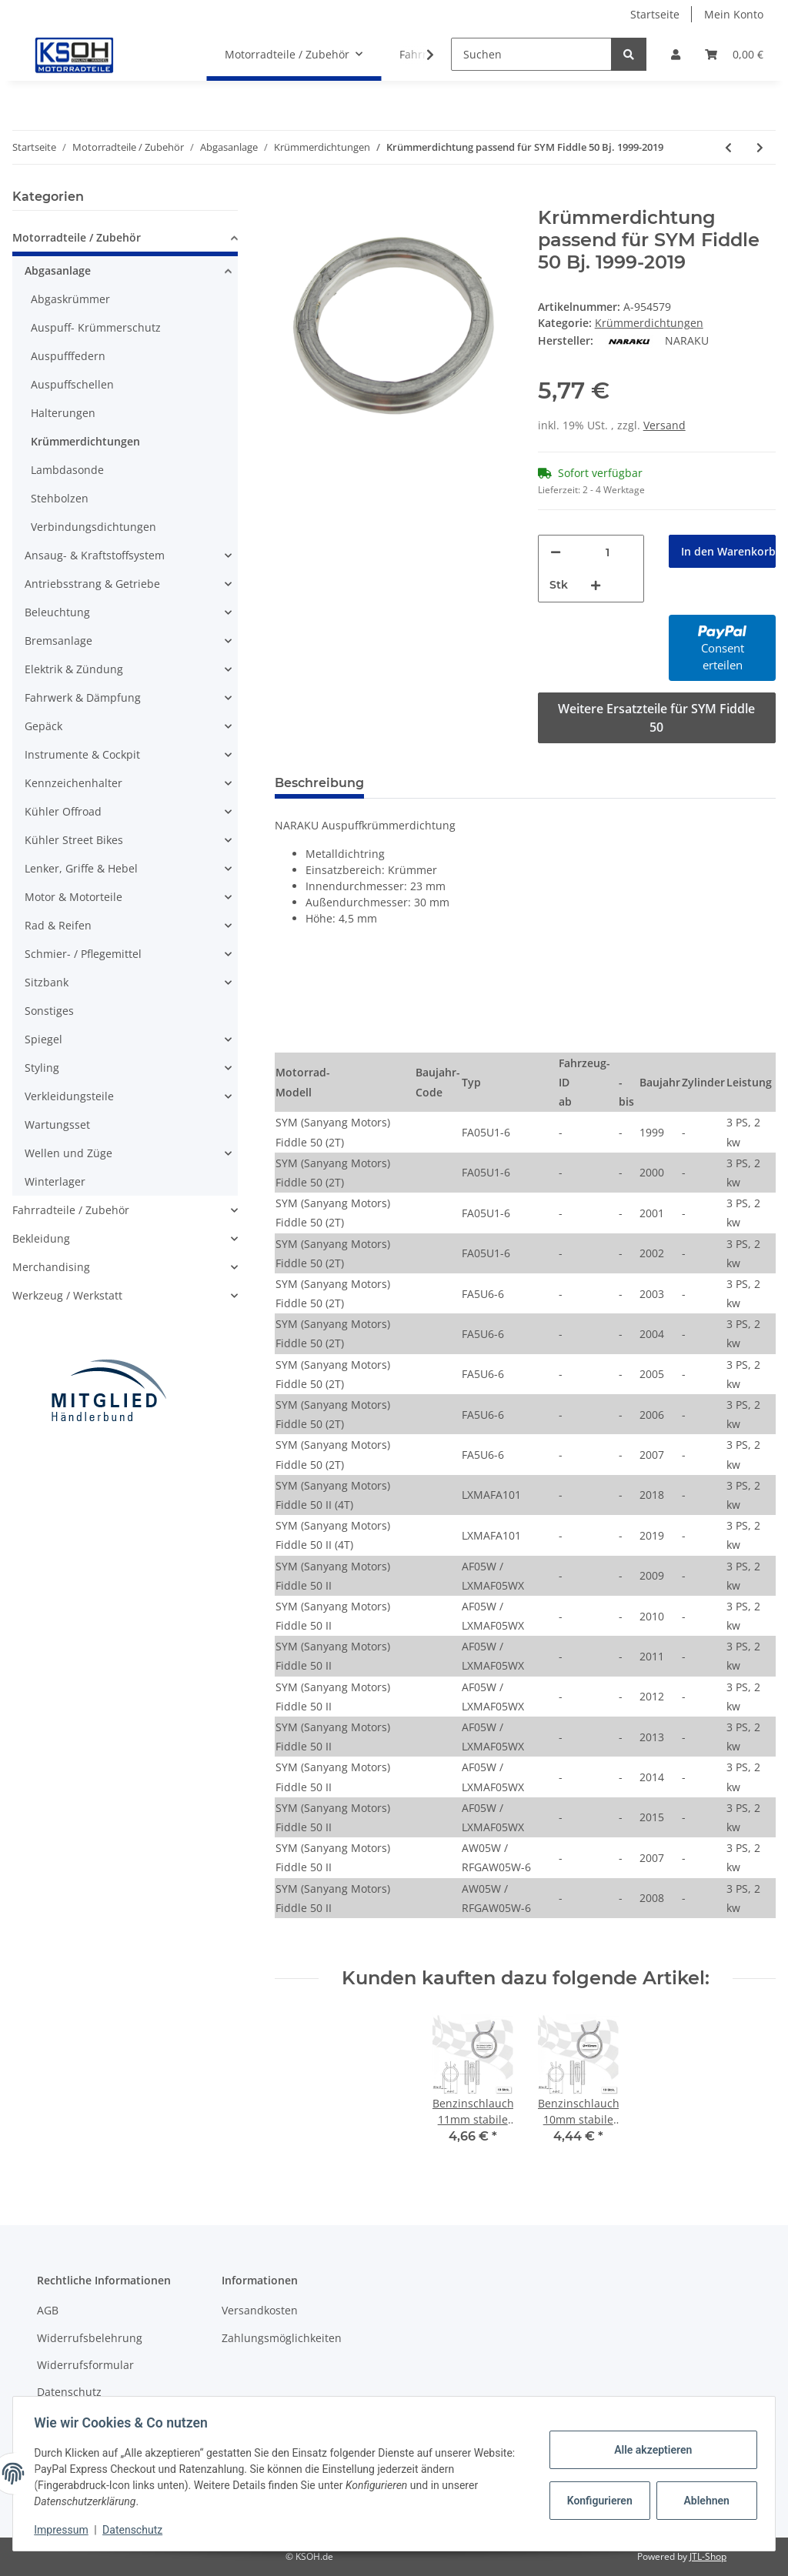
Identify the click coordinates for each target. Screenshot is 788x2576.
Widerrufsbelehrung (89, 2338)
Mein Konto (733, 14)
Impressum (65, 2530)
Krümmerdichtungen (649, 322)
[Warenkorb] (734, 54)
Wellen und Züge (68, 1153)
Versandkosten (260, 2310)
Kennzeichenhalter (73, 783)
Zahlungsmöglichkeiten (282, 2338)
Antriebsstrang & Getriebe (92, 583)
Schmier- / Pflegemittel (83, 953)
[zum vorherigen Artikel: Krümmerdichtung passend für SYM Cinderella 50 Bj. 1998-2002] (728, 147)
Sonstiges (49, 1010)
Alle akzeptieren (649, 2450)
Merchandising (51, 1267)
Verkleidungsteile (69, 1096)
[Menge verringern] (556, 552)
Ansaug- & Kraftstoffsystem (95, 555)
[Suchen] (531, 54)
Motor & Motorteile (73, 896)
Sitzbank (46, 982)
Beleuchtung (57, 612)
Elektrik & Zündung (74, 669)
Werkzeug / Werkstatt (67, 1295)
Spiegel (43, 1039)
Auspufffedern (68, 356)
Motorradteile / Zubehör (76, 237)
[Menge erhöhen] (596, 585)
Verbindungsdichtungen (93, 526)
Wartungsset (57, 1124)
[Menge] (608, 552)
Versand (664, 425)
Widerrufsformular (85, 2364)
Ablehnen (703, 2500)
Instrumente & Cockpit (82, 754)
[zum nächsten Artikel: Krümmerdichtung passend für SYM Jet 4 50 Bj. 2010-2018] (760, 147)
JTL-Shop (708, 2556)
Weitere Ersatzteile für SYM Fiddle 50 (656, 718)
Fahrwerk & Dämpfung (83, 697)
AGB (47, 2310)
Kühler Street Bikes (74, 840)
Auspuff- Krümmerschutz (96, 327)
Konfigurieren (597, 2500)
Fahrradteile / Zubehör (70, 1210)
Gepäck (43, 726)
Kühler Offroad (63, 811)
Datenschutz (69, 2391)
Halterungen (63, 412)
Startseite (654, 14)
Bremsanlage (58, 640)
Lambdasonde (67, 469)
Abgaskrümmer (70, 299)
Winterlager (55, 1181)
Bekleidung (41, 1238)
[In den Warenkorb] (287, 198)
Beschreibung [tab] (319, 783)
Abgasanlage (58, 270)
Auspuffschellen (72, 384)
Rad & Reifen (58, 925)
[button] (676, 54)
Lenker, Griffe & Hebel (81, 868)
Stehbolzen (59, 498)
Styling (42, 1067)
